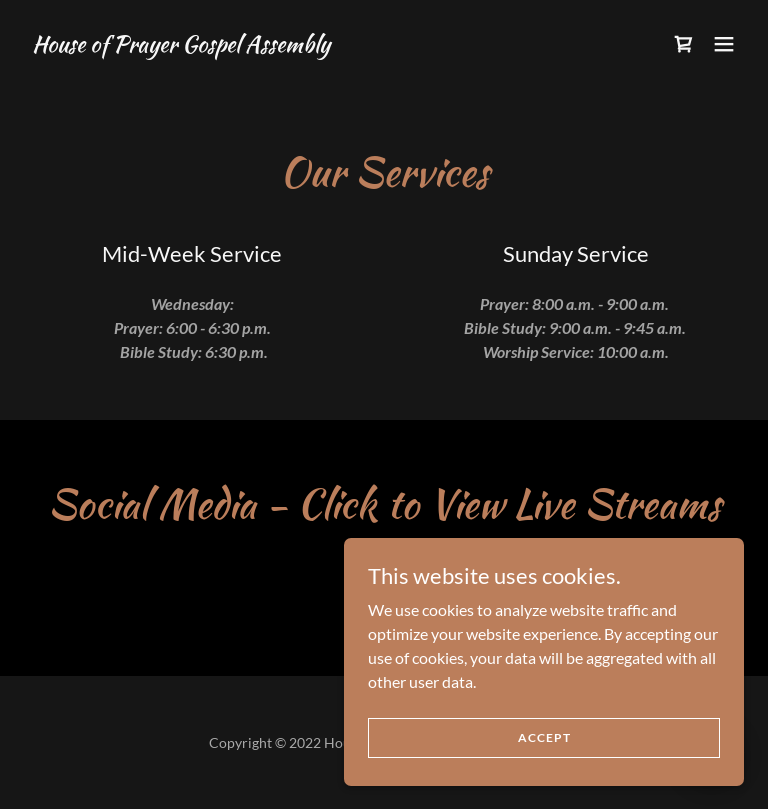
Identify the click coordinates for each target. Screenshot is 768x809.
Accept (544, 778)
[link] (181, 45)
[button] (724, 44)
